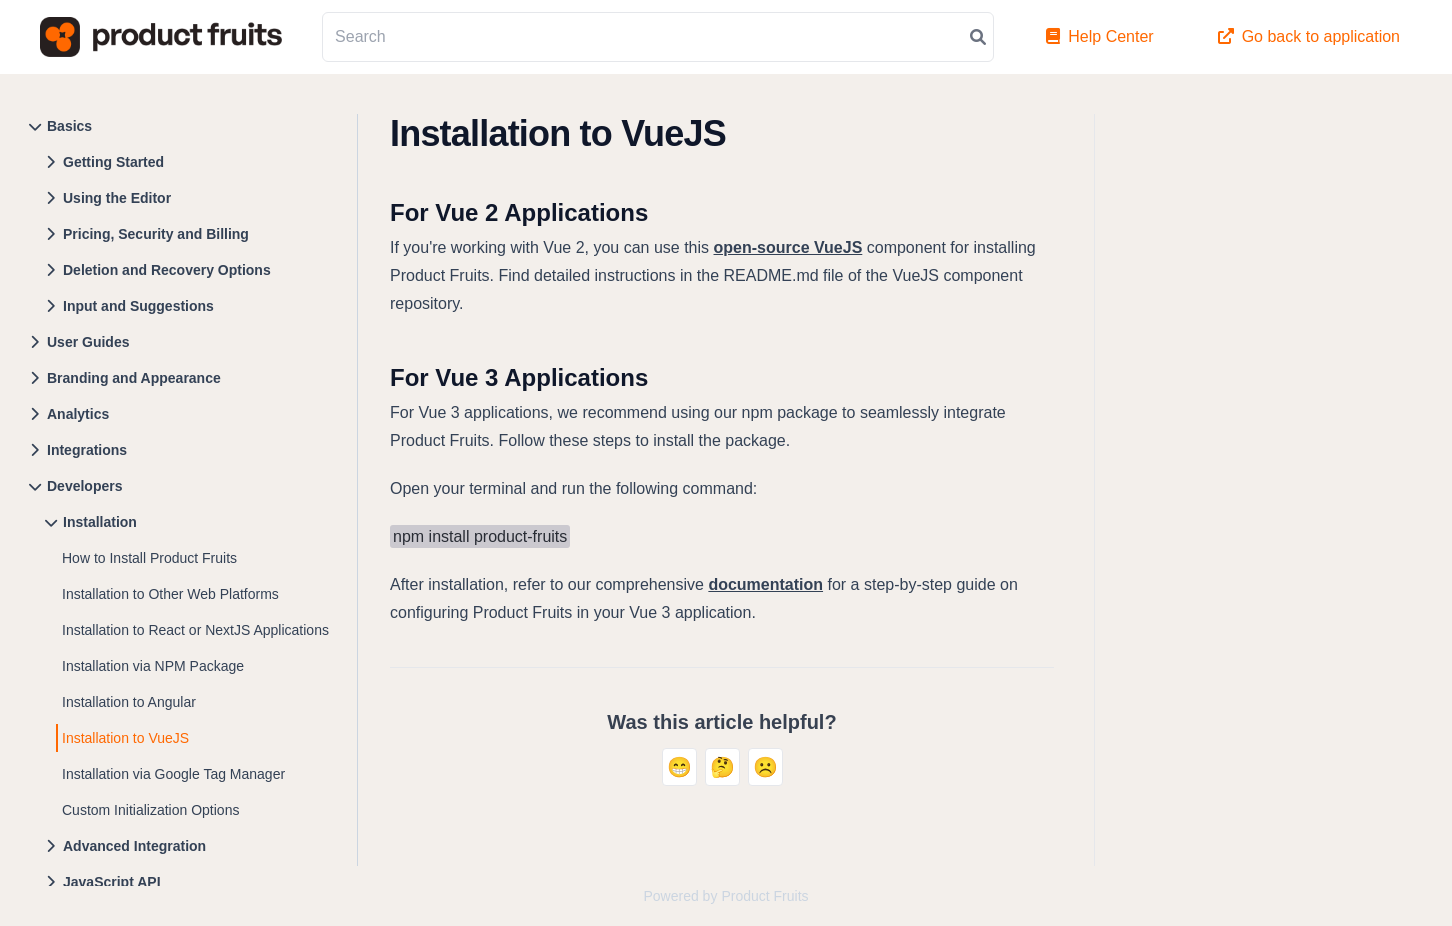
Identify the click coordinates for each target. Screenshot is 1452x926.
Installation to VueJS (125, 738)
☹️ (765, 767)
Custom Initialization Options (150, 810)
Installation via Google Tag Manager (173, 774)
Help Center (1099, 36)
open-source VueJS (788, 247)
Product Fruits (764, 896)
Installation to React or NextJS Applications (195, 630)
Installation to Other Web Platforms (170, 594)
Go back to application (1309, 36)
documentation (765, 584)
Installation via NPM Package (153, 666)
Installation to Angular (129, 702)
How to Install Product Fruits (149, 558)
